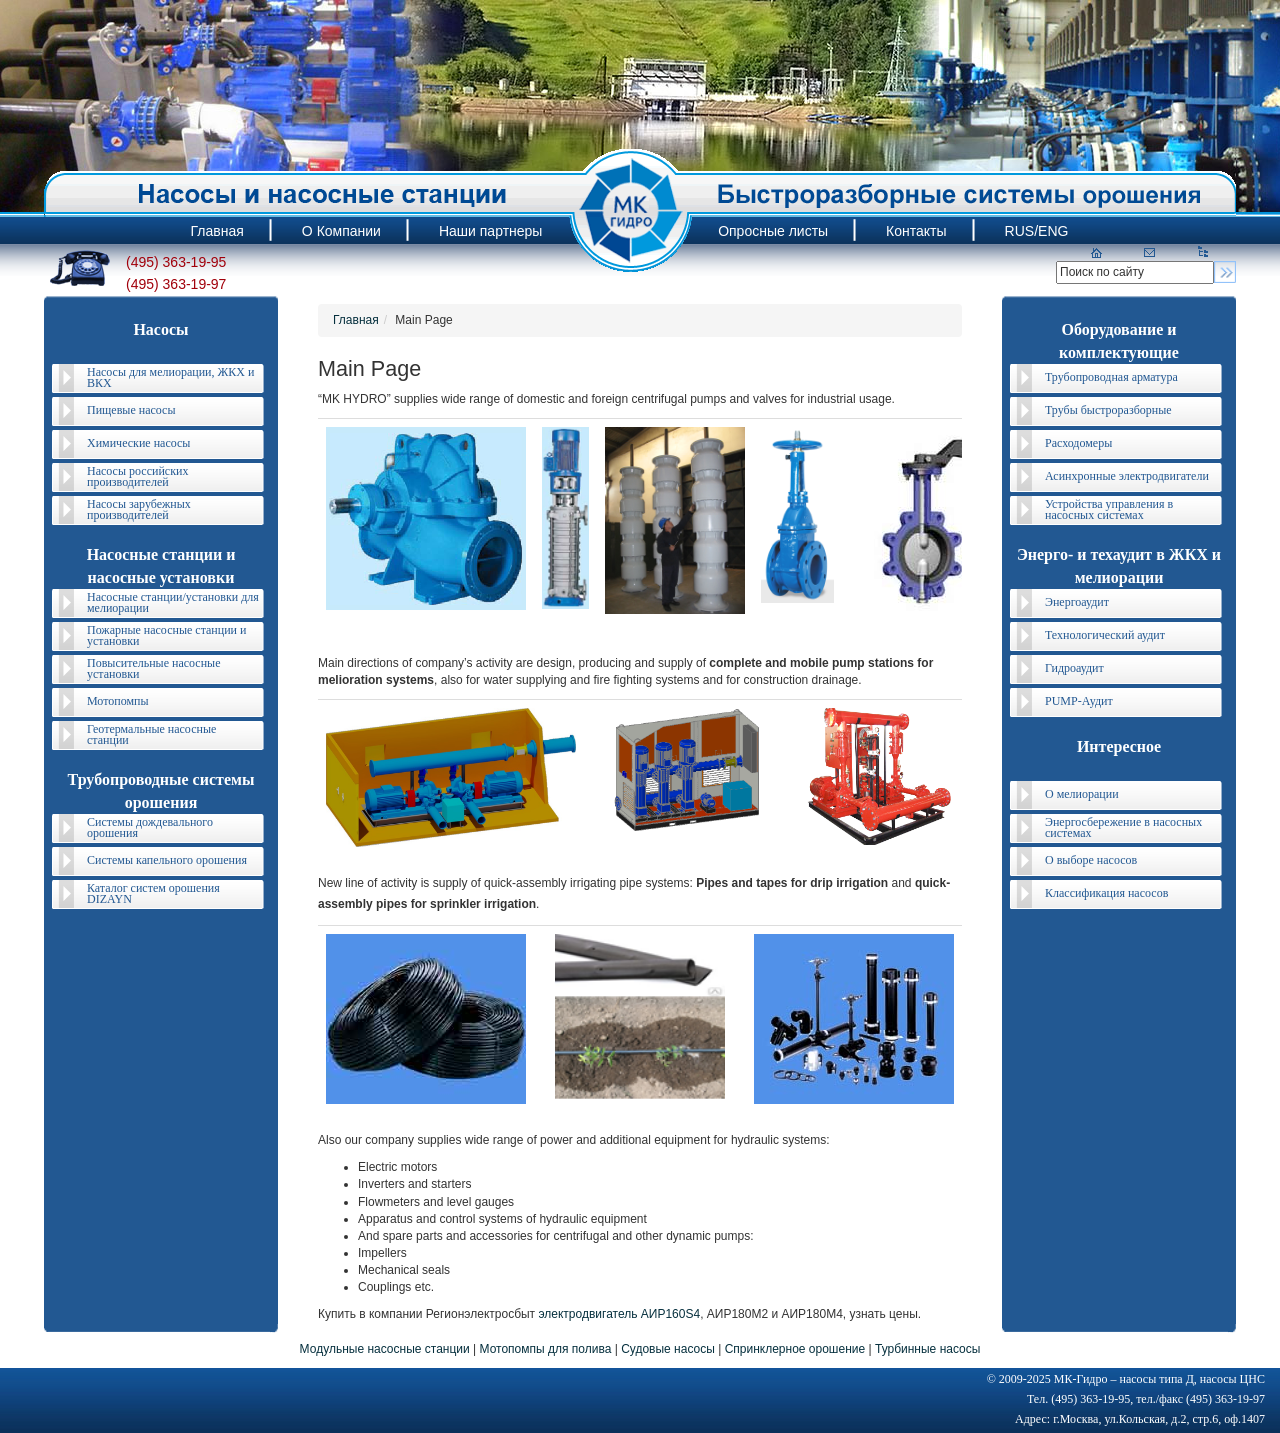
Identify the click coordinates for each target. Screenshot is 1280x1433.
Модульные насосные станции (385, 1349)
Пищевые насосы (131, 410)
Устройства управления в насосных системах (1109, 509)
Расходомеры (1078, 443)
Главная (356, 320)
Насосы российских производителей (137, 476)
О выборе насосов (1091, 860)
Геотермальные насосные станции (151, 734)
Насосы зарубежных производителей (139, 509)
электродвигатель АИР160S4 (619, 1314)
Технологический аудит (1105, 635)
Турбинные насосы (927, 1349)
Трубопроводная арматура (1111, 377)
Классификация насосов (1106, 893)
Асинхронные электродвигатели (1127, 476)
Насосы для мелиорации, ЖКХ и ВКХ (170, 377)
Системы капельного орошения (167, 860)
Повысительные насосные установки (154, 668)
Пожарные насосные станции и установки (166, 635)
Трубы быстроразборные (1108, 410)
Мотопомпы (118, 701)
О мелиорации (1082, 794)
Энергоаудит (1077, 602)
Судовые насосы (668, 1349)
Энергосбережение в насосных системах (1123, 827)
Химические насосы (138, 443)
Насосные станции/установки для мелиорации (173, 602)
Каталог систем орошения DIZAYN (153, 893)
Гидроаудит (1074, 668)
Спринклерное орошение (795, 1349)
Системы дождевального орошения (150, 827)
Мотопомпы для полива (546, 1349)
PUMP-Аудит (1079, 701)
